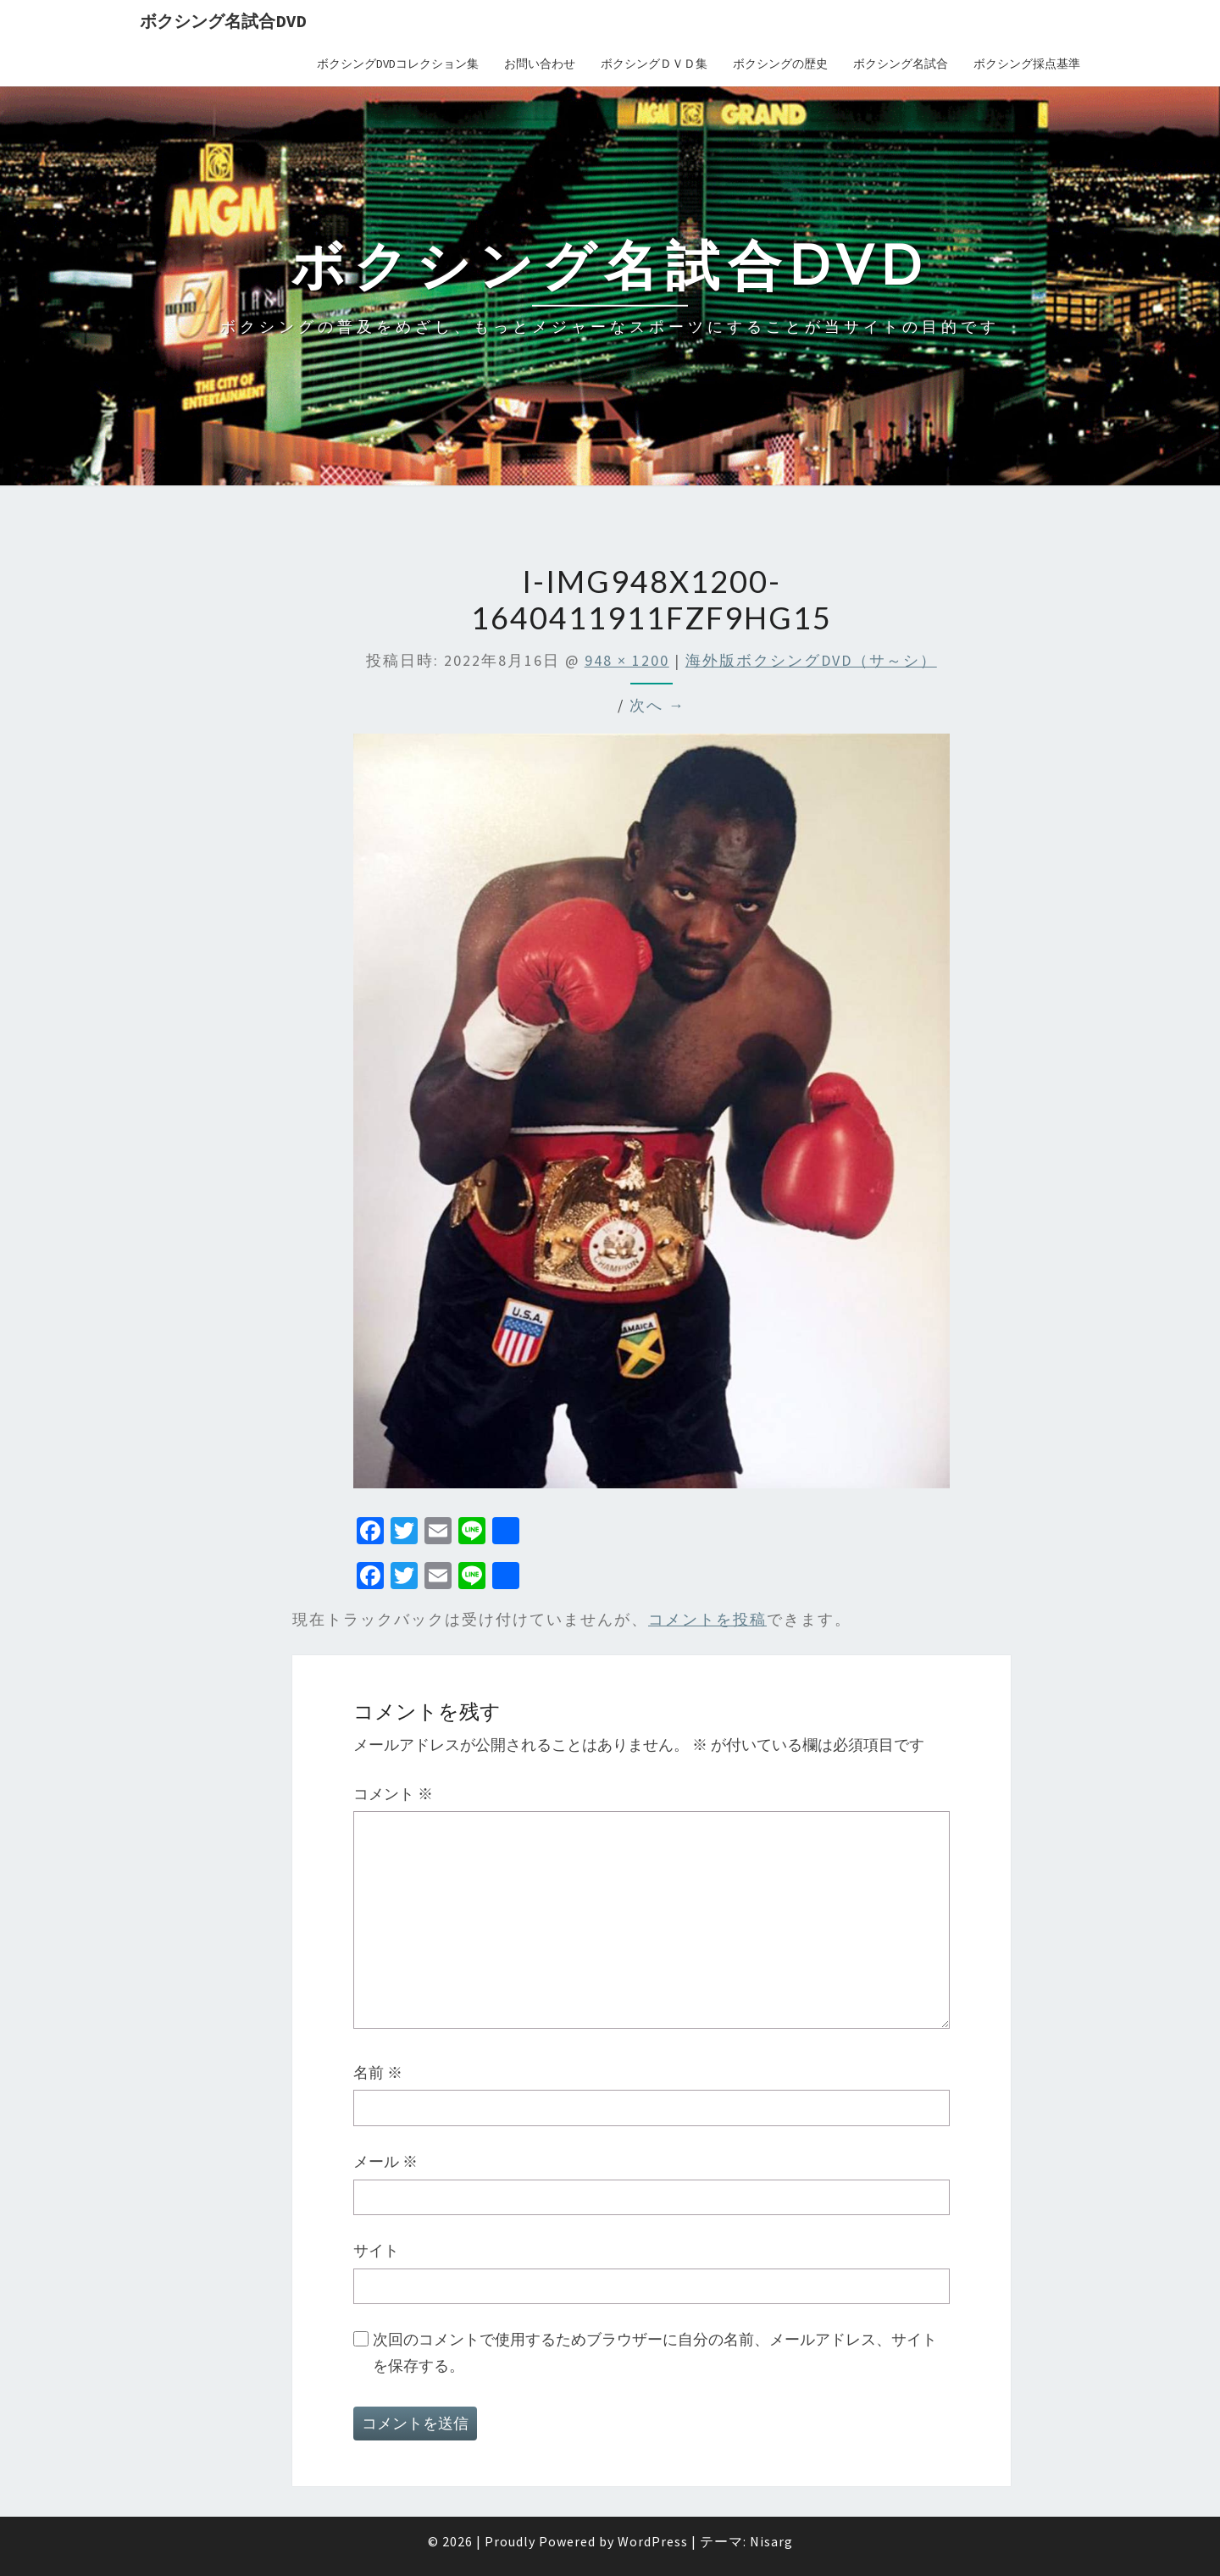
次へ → (657, 705)
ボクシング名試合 (900, 63)
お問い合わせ (539, 63)
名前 (377, 2072)
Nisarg (771, 2541)
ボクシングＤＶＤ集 (654, 63)
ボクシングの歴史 (780, 63)
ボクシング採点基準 (1026, 63)
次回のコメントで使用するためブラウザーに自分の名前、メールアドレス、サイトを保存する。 (655, 2352)
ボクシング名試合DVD (223, 20)
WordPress (653, 2541)
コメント (393, 1793)
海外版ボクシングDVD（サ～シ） (811, 660)
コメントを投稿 (707, 1619)
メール (385, 2161)
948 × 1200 (627, 660)
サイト (376, 2250)
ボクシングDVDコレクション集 (398, 63)
